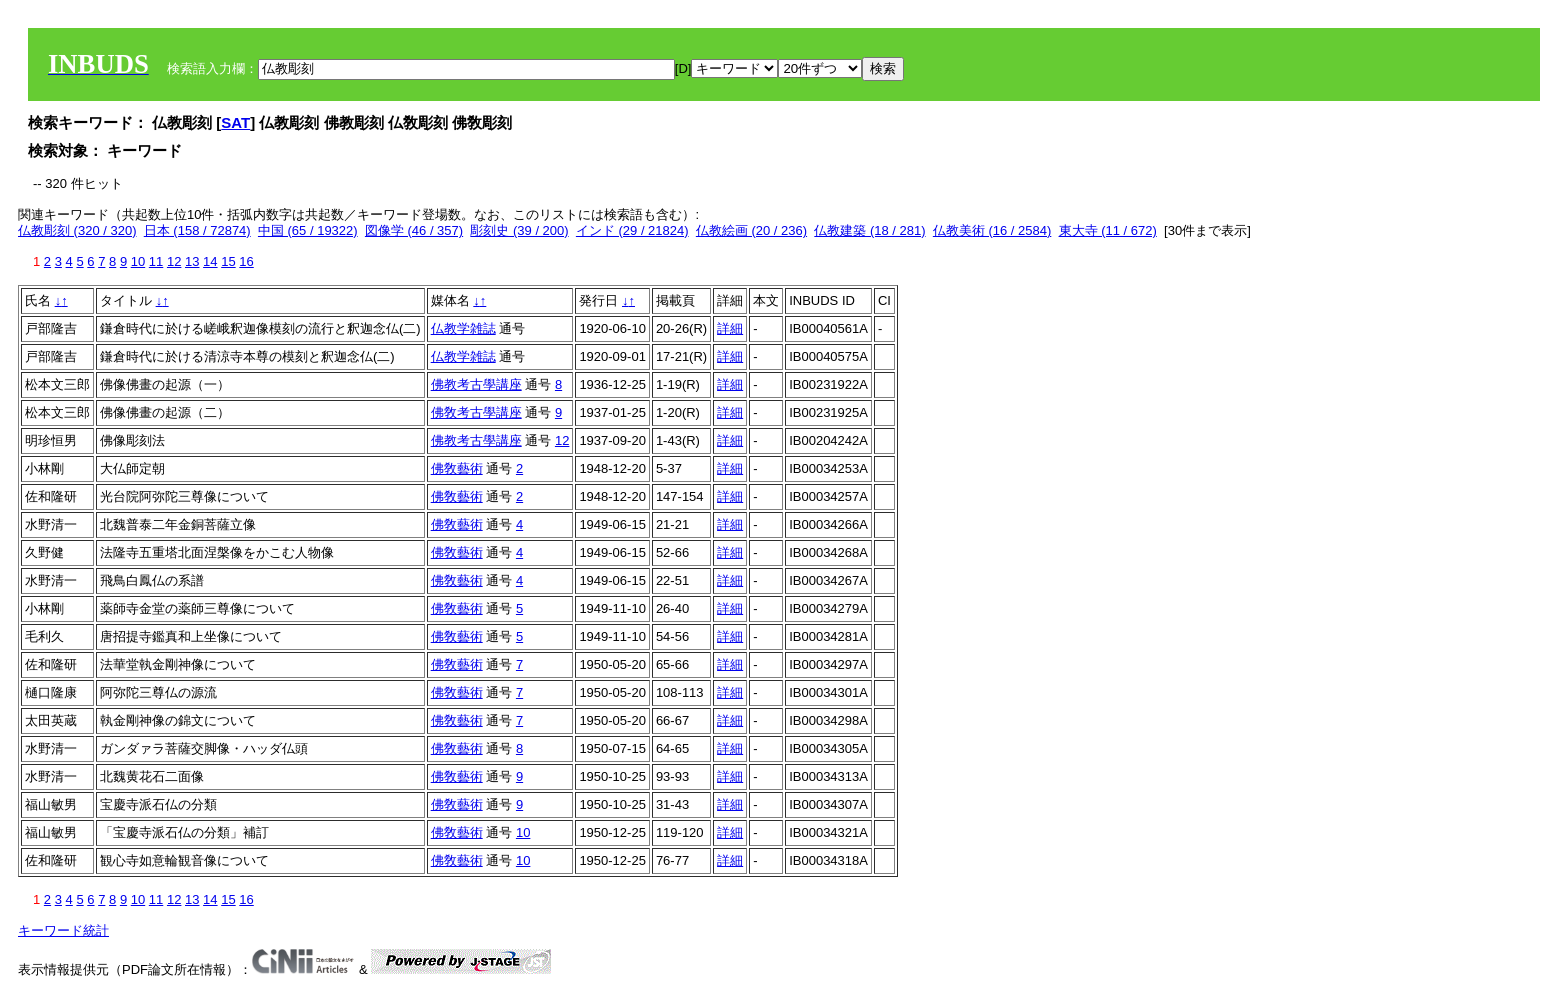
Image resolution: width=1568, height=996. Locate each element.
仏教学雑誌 (463, 328)
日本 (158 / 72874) (197, 230)
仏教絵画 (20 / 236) (751, 230)
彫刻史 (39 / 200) (519, 230)
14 (210, 261)
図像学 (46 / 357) (414, 230)
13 (192, 261)
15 (228, 261)
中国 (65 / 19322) (308, 230)
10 (138, 261)
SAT (235, 122)
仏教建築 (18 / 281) (869, 230)
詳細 (730, 328)
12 (174, 261)
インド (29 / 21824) (632, 230)
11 (156, 261)
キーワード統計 (63, 930)
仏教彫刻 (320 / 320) (77, 230)
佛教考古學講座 (476, 384)
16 (246, 261)
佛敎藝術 (457, 468)
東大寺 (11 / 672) (1108, 230)
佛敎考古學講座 (476, 412)
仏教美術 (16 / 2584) (992, 230)
